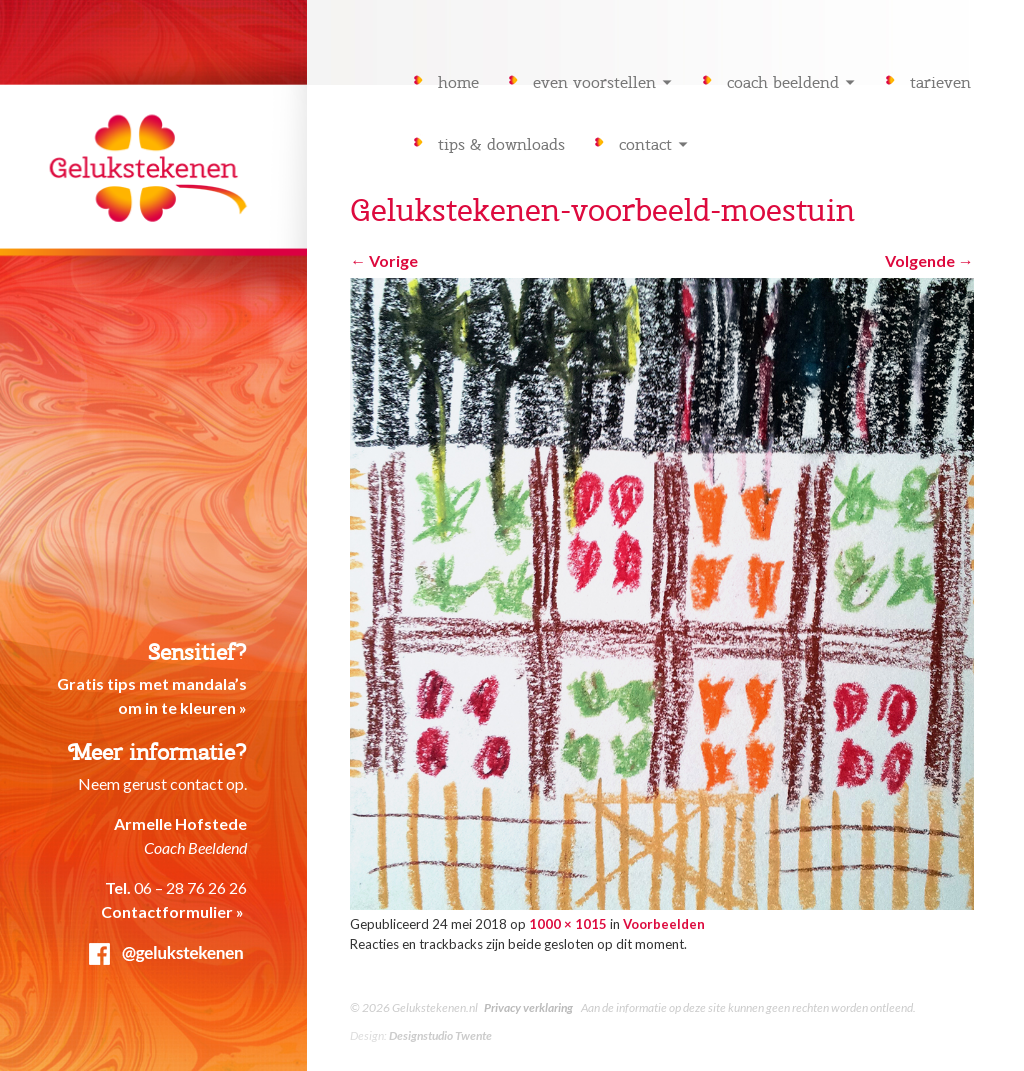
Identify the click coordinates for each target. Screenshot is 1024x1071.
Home (458, 82)
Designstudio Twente (440, 1035)
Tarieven (940, 82)
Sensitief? (197, 652)
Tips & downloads (501, 144)
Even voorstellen (594, 82)
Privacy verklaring (528, 1007)
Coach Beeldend (783, 82)
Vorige (384, 260)
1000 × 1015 (568, 924)
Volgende (929, 260)
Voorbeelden (664, 924)
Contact (645, 144)
